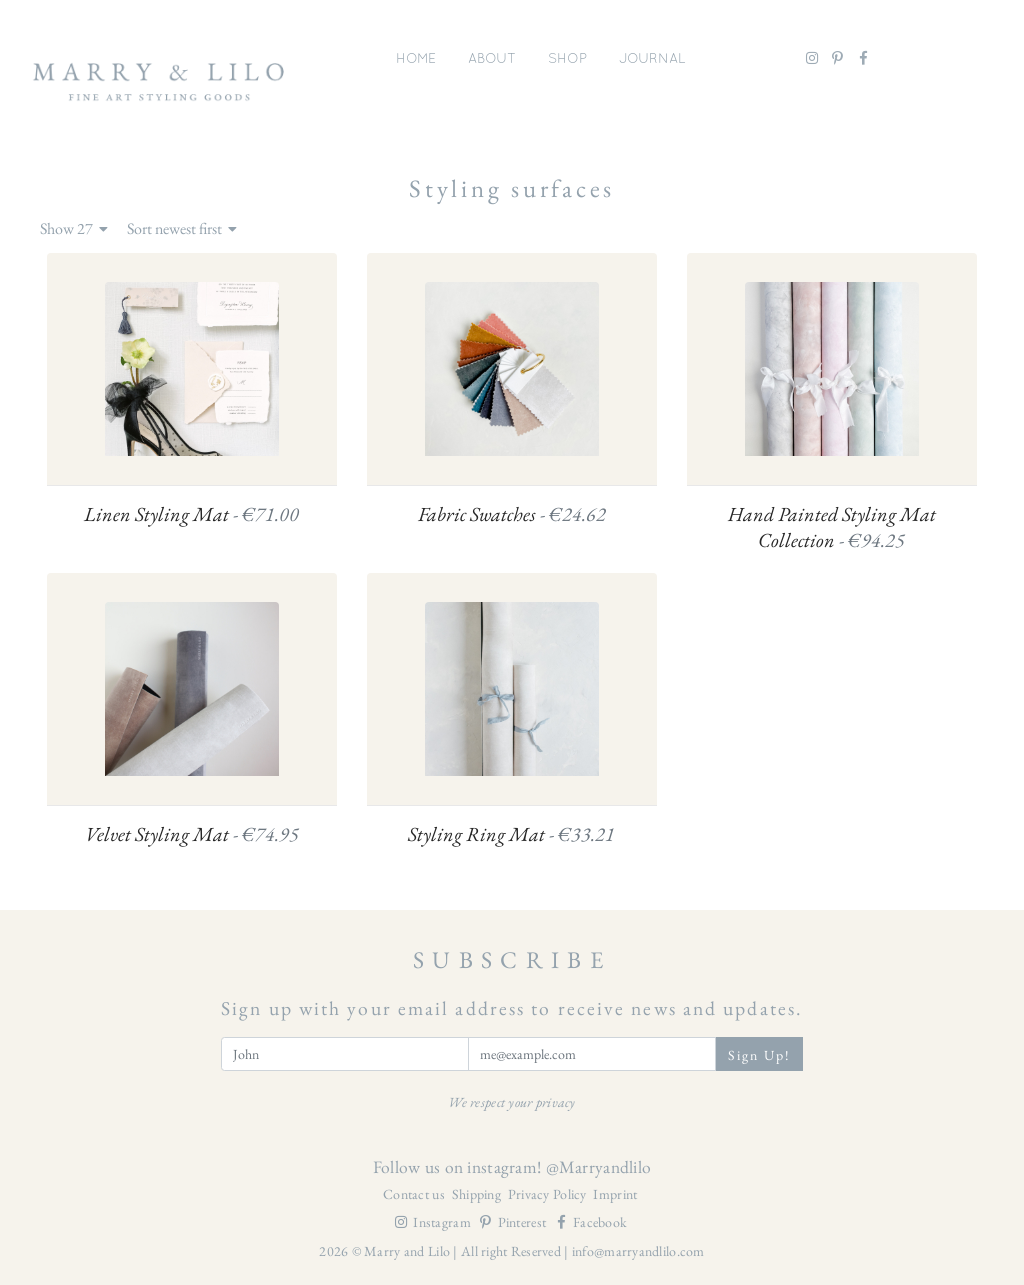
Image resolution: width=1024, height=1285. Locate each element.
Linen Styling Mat (191, 514)
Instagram (433, 1222)
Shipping (478, 1194)
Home (416, 58)
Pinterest (514, 1222)
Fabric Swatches (512, 514)
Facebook (590, 1222)
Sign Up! (760, 1055)
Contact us (415, 1194)
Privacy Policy (549, 1194)
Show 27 (74, 229)
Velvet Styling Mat (192, 834)
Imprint (615, 1194)
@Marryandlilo (599, 1166)
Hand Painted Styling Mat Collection (832, 527)
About (492, 58)
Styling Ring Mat (511, 834)
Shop (567, 58)
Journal (652, 58)
